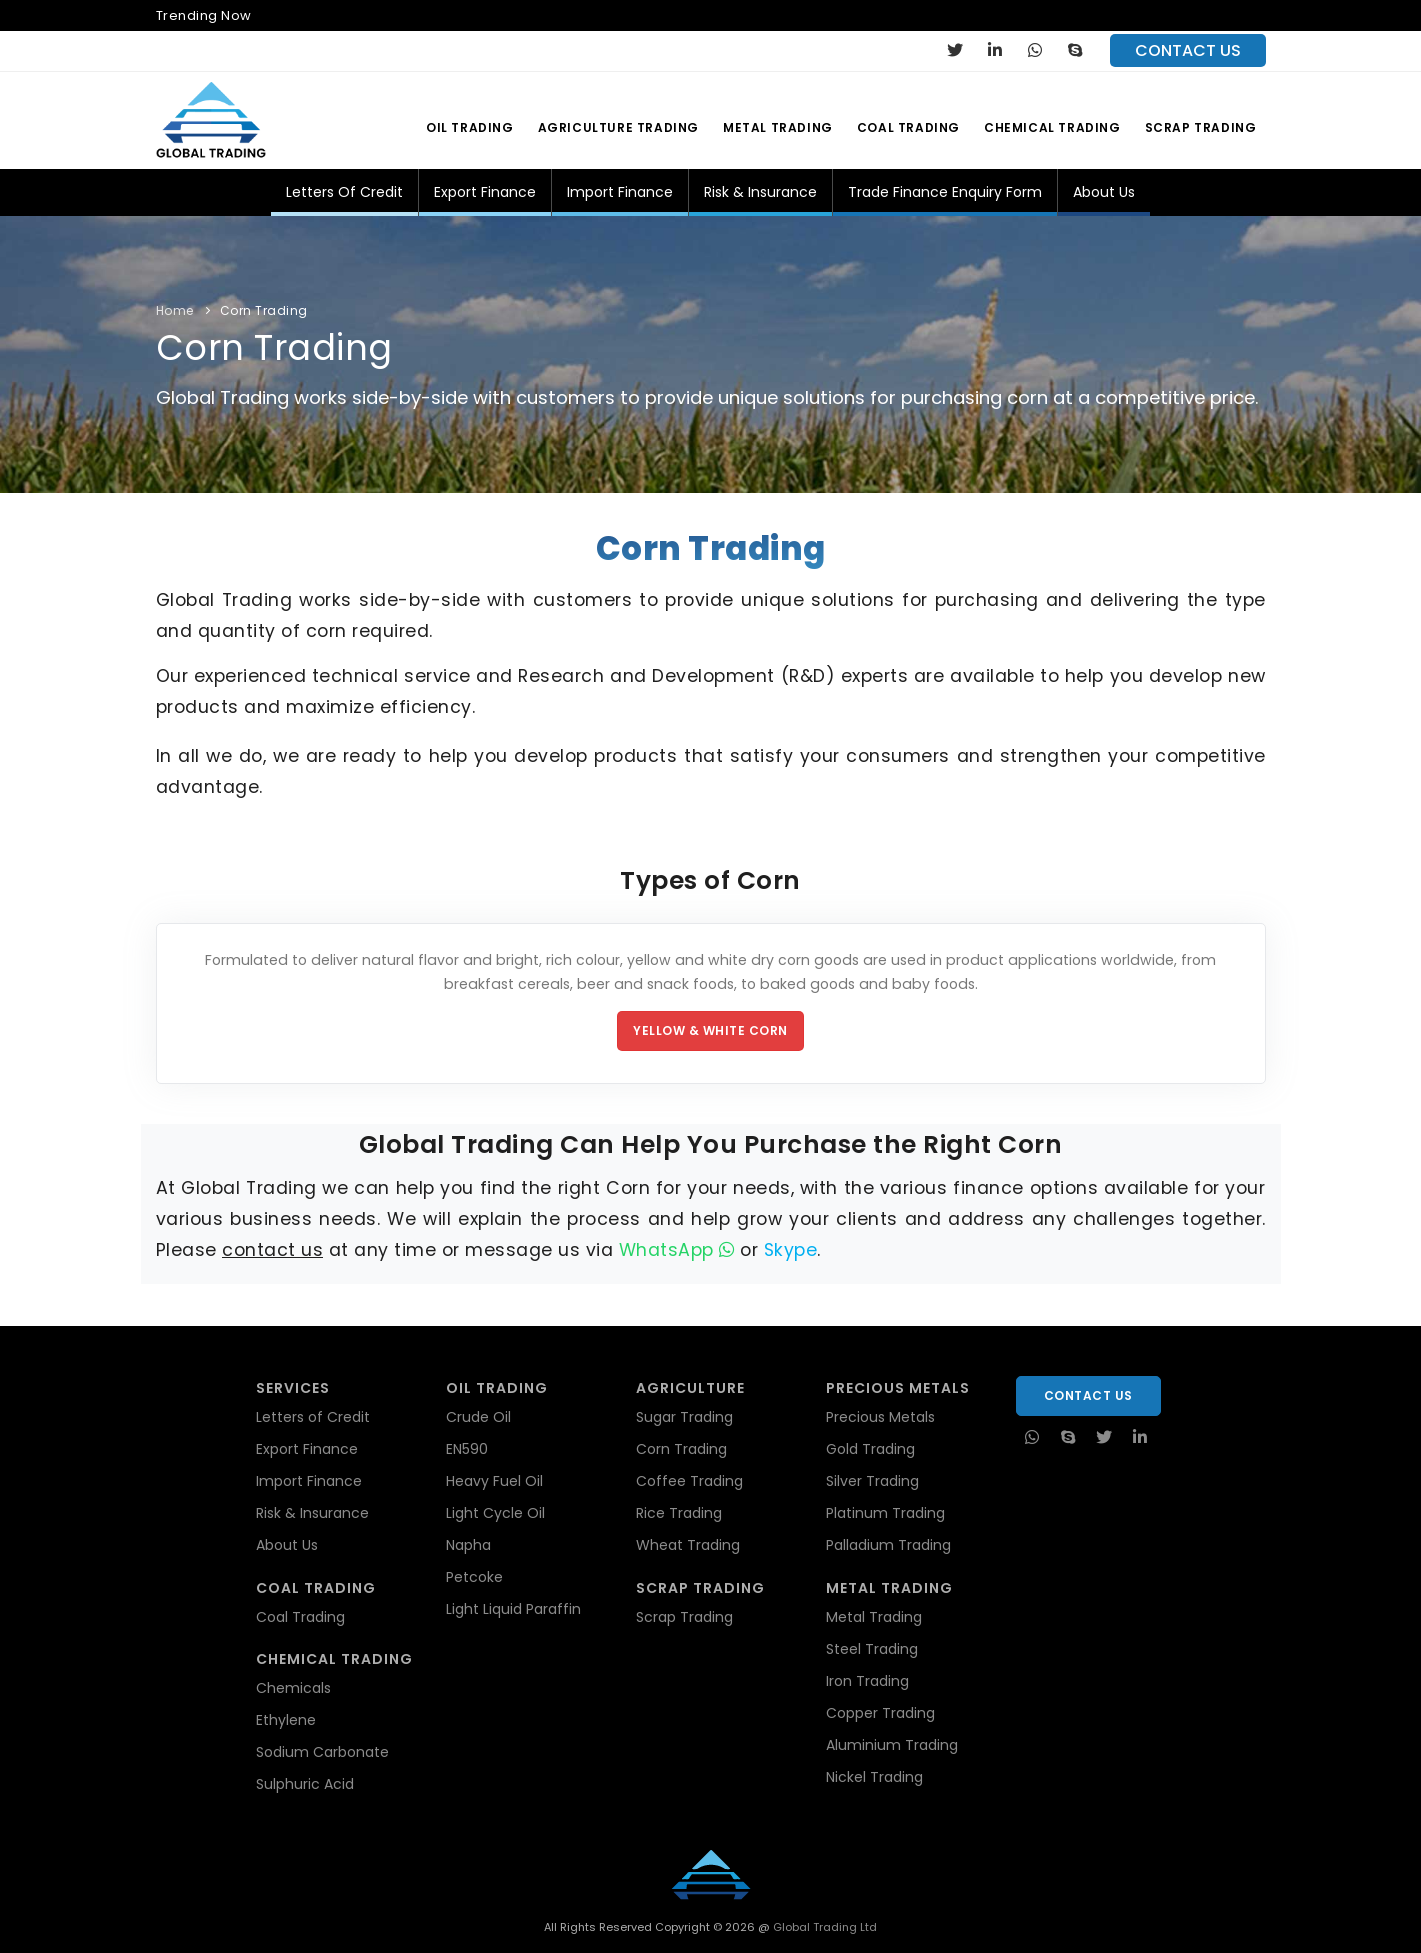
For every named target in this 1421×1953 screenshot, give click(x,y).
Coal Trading (908, 127)
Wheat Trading (688, 1545)
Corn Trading (264, 310)
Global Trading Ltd (823, 1927)
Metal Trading (778, 127)
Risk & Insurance (760, 192)
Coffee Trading (689, 1481)
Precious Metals (880, 1417)
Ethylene (286, 1720)
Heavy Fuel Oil (494, 1481)
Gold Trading (870, 1449)
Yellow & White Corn (710, 1030)
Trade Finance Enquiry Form (945, 192)
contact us (1188, 50)
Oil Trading (470, 127)
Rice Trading (679, 1513)
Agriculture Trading (618, 127)
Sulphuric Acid (305, 1784)
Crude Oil (478, 1417)
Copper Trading (880, 1713)
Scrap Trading (1201, 127)
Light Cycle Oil (495, 1513)
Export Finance (485, 192)
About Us (1104, 192)
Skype (791, 1250)
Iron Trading (867, 1681)
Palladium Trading (888, 1545)
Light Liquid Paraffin (513, 1609)
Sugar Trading (684, 1417)
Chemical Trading (1052, 127)
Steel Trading (872, 1649)
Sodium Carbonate (322, 1752)
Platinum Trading (885, 1513)
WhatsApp (677, 1250)
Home (175, 310)
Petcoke (474, 1577)
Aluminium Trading (892, 1745)
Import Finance (620, 192)
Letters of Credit (344, 192)
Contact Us (1088, 1395)
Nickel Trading (874, 1777)
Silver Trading (872, 1481)
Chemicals (293, 1688)
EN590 (467, 1449)
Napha (468, 1545)
